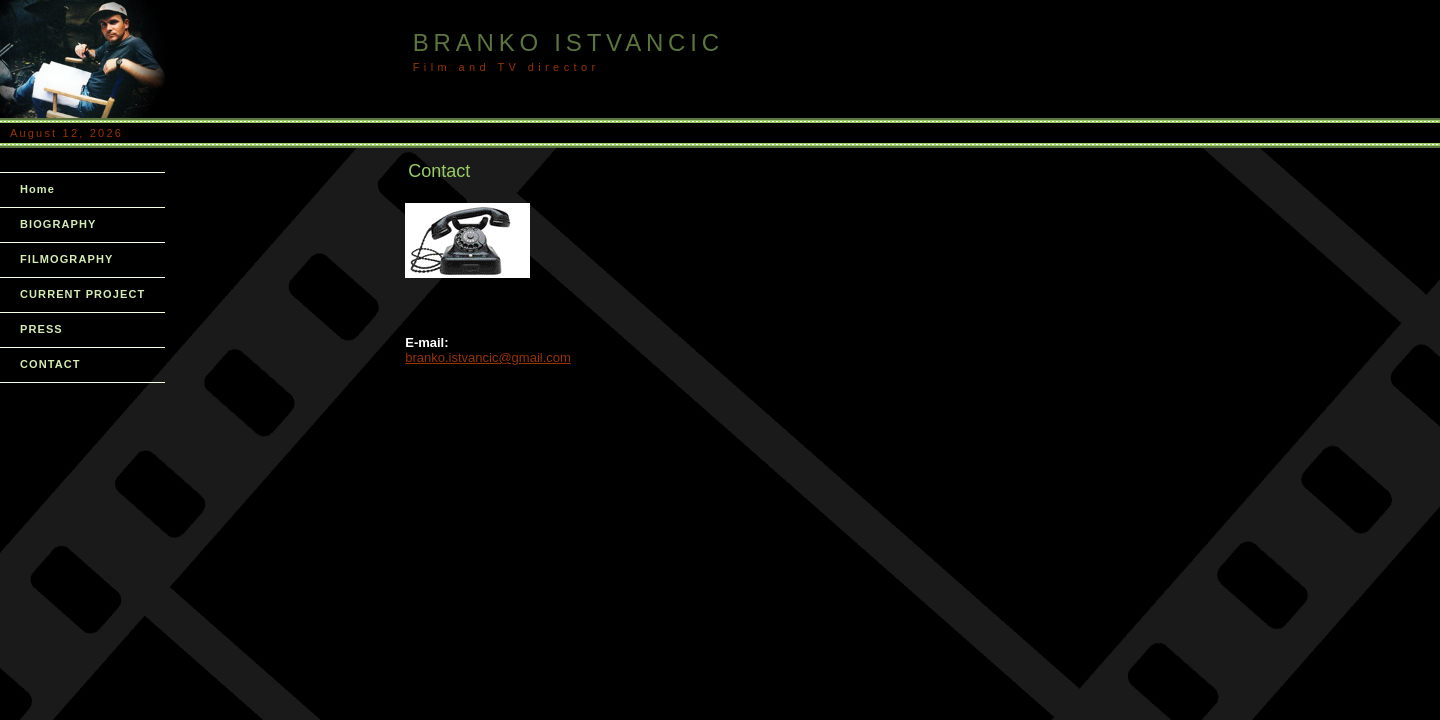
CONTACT (50, 364)
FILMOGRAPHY (66, 259)
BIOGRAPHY (58, 224)
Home (37, 189)
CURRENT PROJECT (82, 294)
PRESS (41, 329)
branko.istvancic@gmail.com (488, 357)
